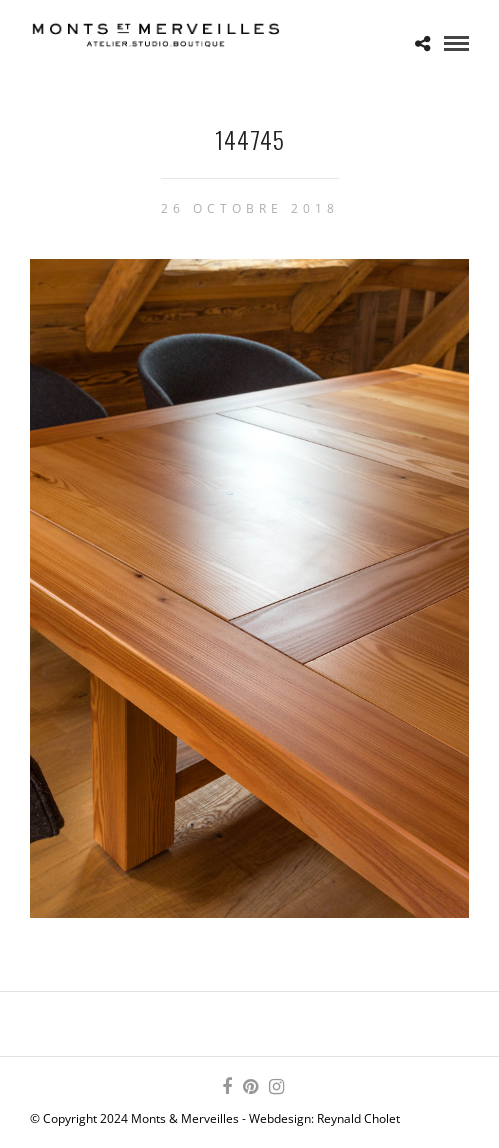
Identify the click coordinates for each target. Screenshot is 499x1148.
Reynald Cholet (358, 1118)
